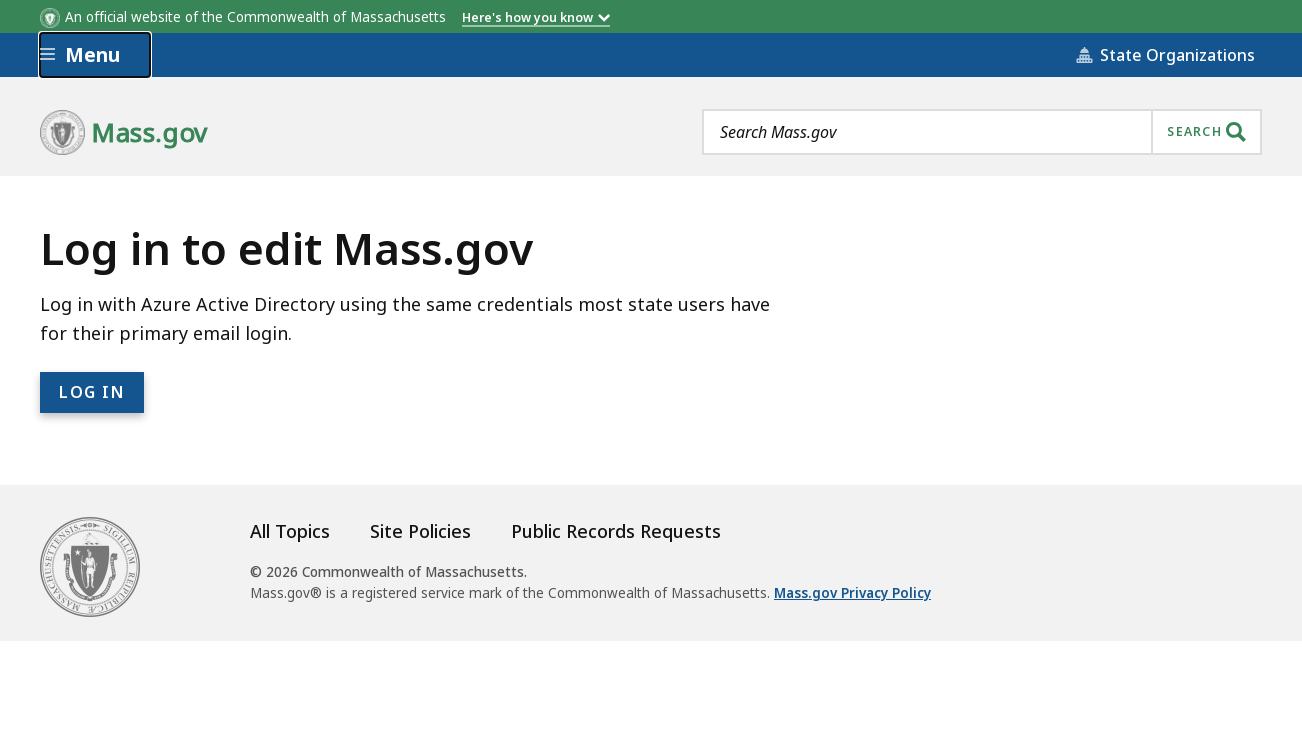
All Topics (290, 531)
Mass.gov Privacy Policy (852, 593)
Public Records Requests (616, 531)
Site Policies (420, 531)
